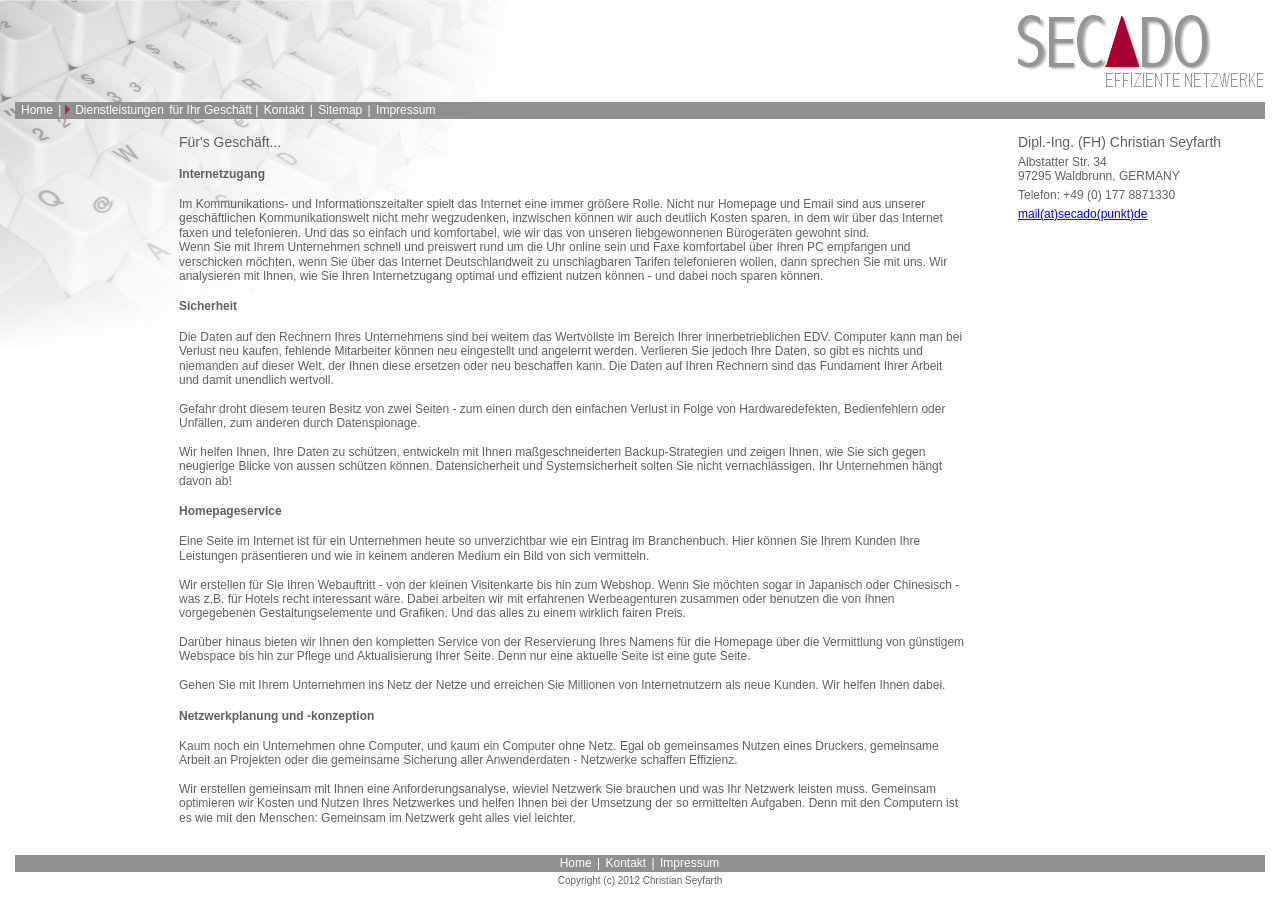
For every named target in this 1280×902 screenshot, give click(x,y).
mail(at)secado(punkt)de (1082, 214)
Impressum (405, 110)
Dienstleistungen (119, 110)
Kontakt (284, 110)
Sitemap (340, 110)
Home (37, 110)
